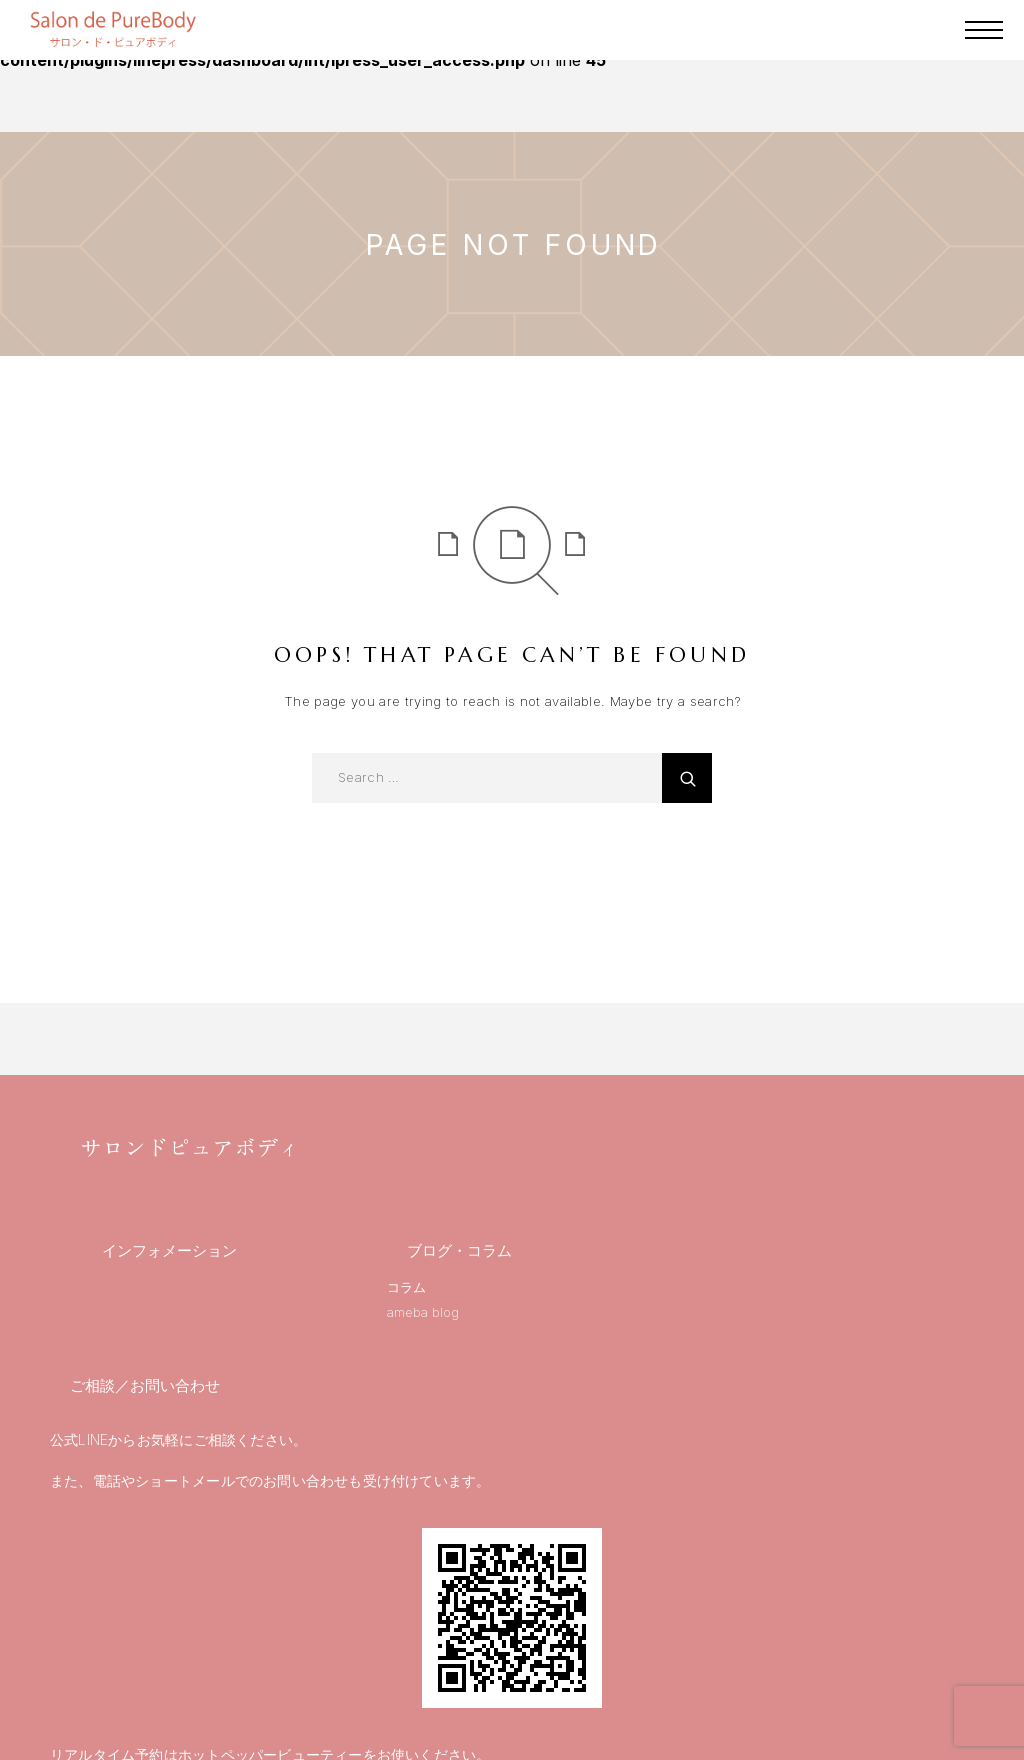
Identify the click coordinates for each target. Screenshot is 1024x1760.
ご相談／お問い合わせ (145, 1385)
